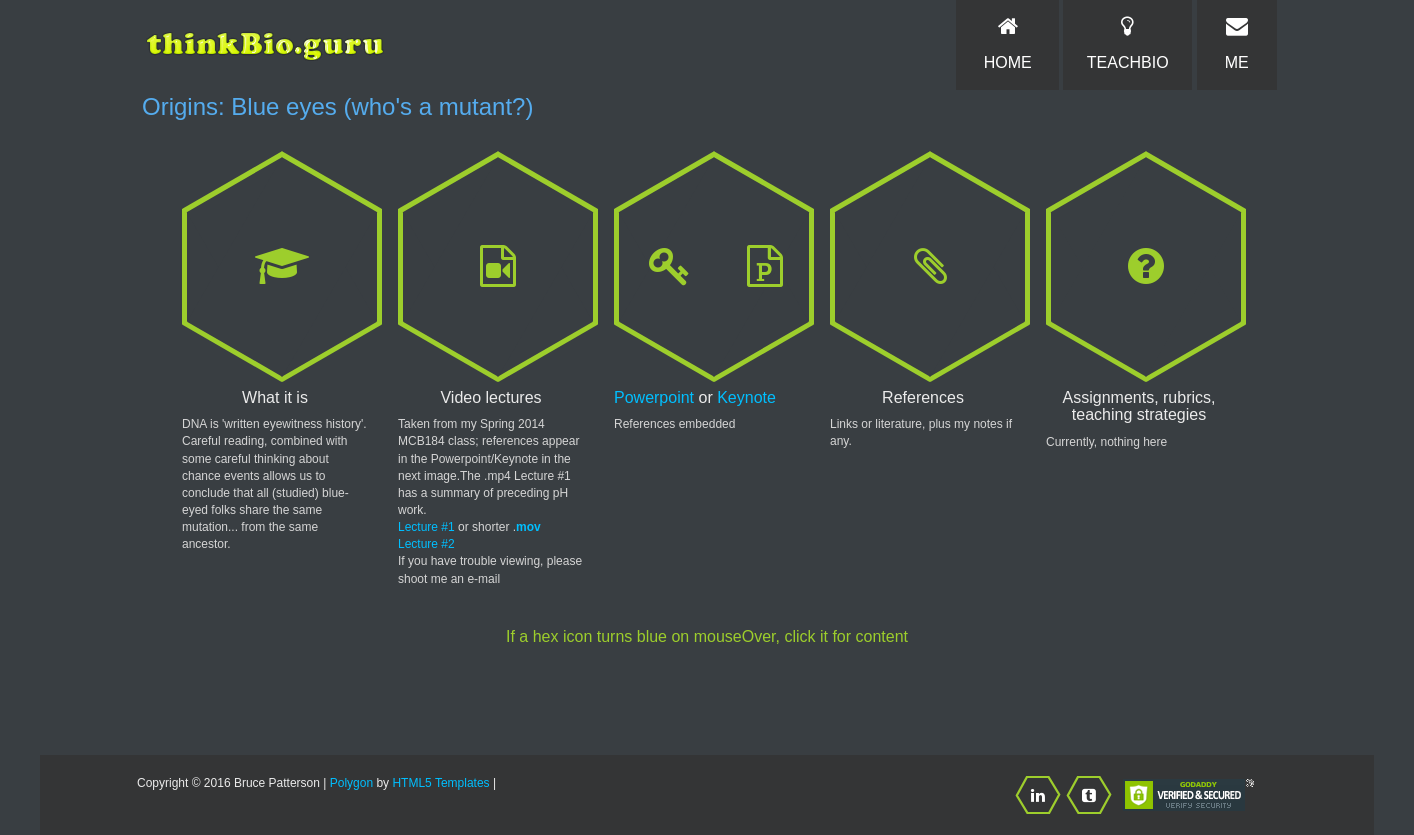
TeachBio (1127, 43)
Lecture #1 (426, 527)
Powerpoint (654, 397)
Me (1237, 43)
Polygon (351, 783)
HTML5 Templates (440, 783)
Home (1007, 43)
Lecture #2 (426, 544)
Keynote (746, 397)
